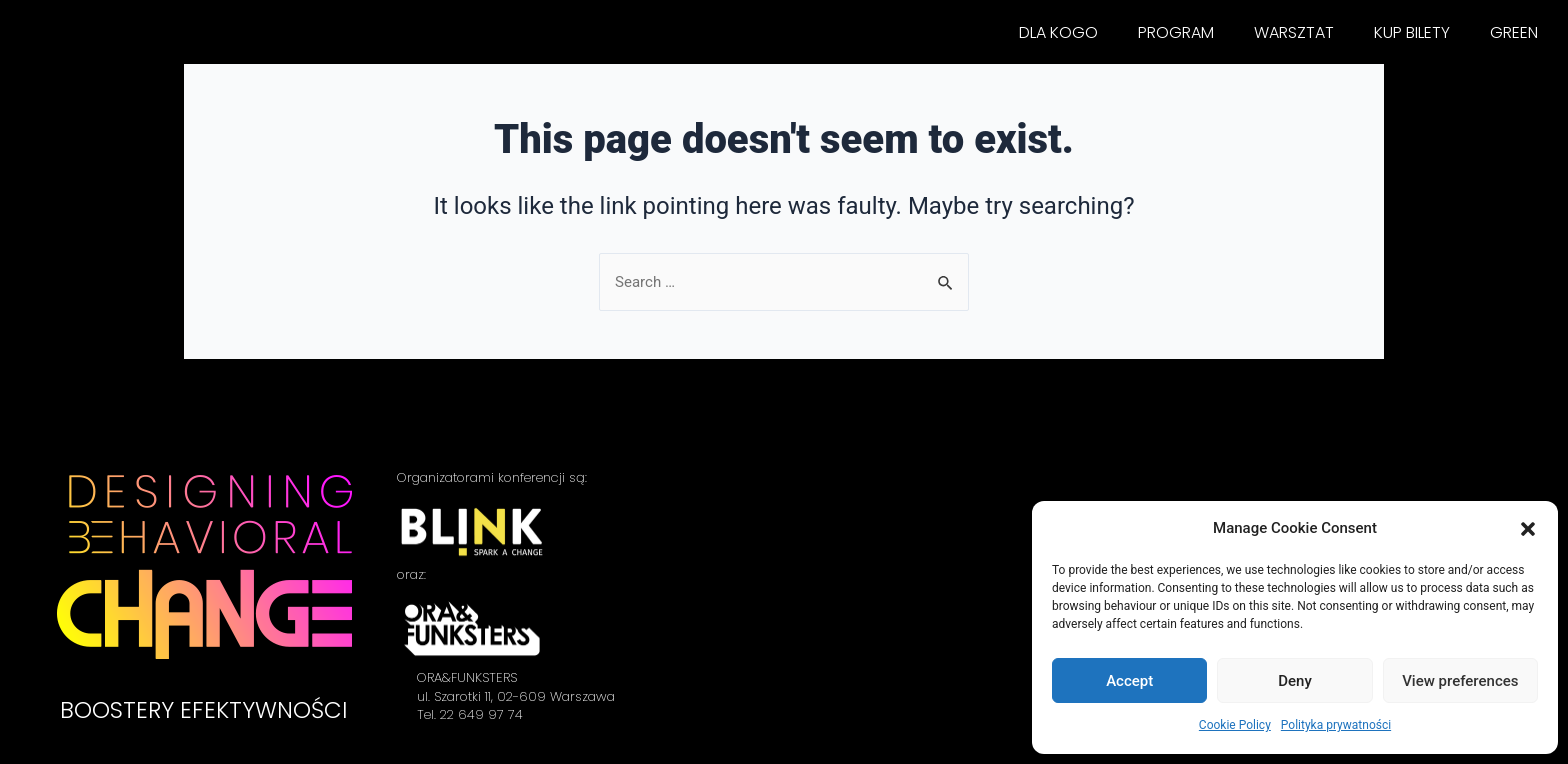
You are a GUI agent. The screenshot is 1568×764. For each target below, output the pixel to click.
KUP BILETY (1412, 32)
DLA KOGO (1058, 32)
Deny (1295, 681)
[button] (1528, 529)
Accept (1129, 681)
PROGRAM (1176, 32)
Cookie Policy (1235, 725)
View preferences (1460, 681)
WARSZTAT (1294, 32)
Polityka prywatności (1336, 725)
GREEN (1514, 32)
